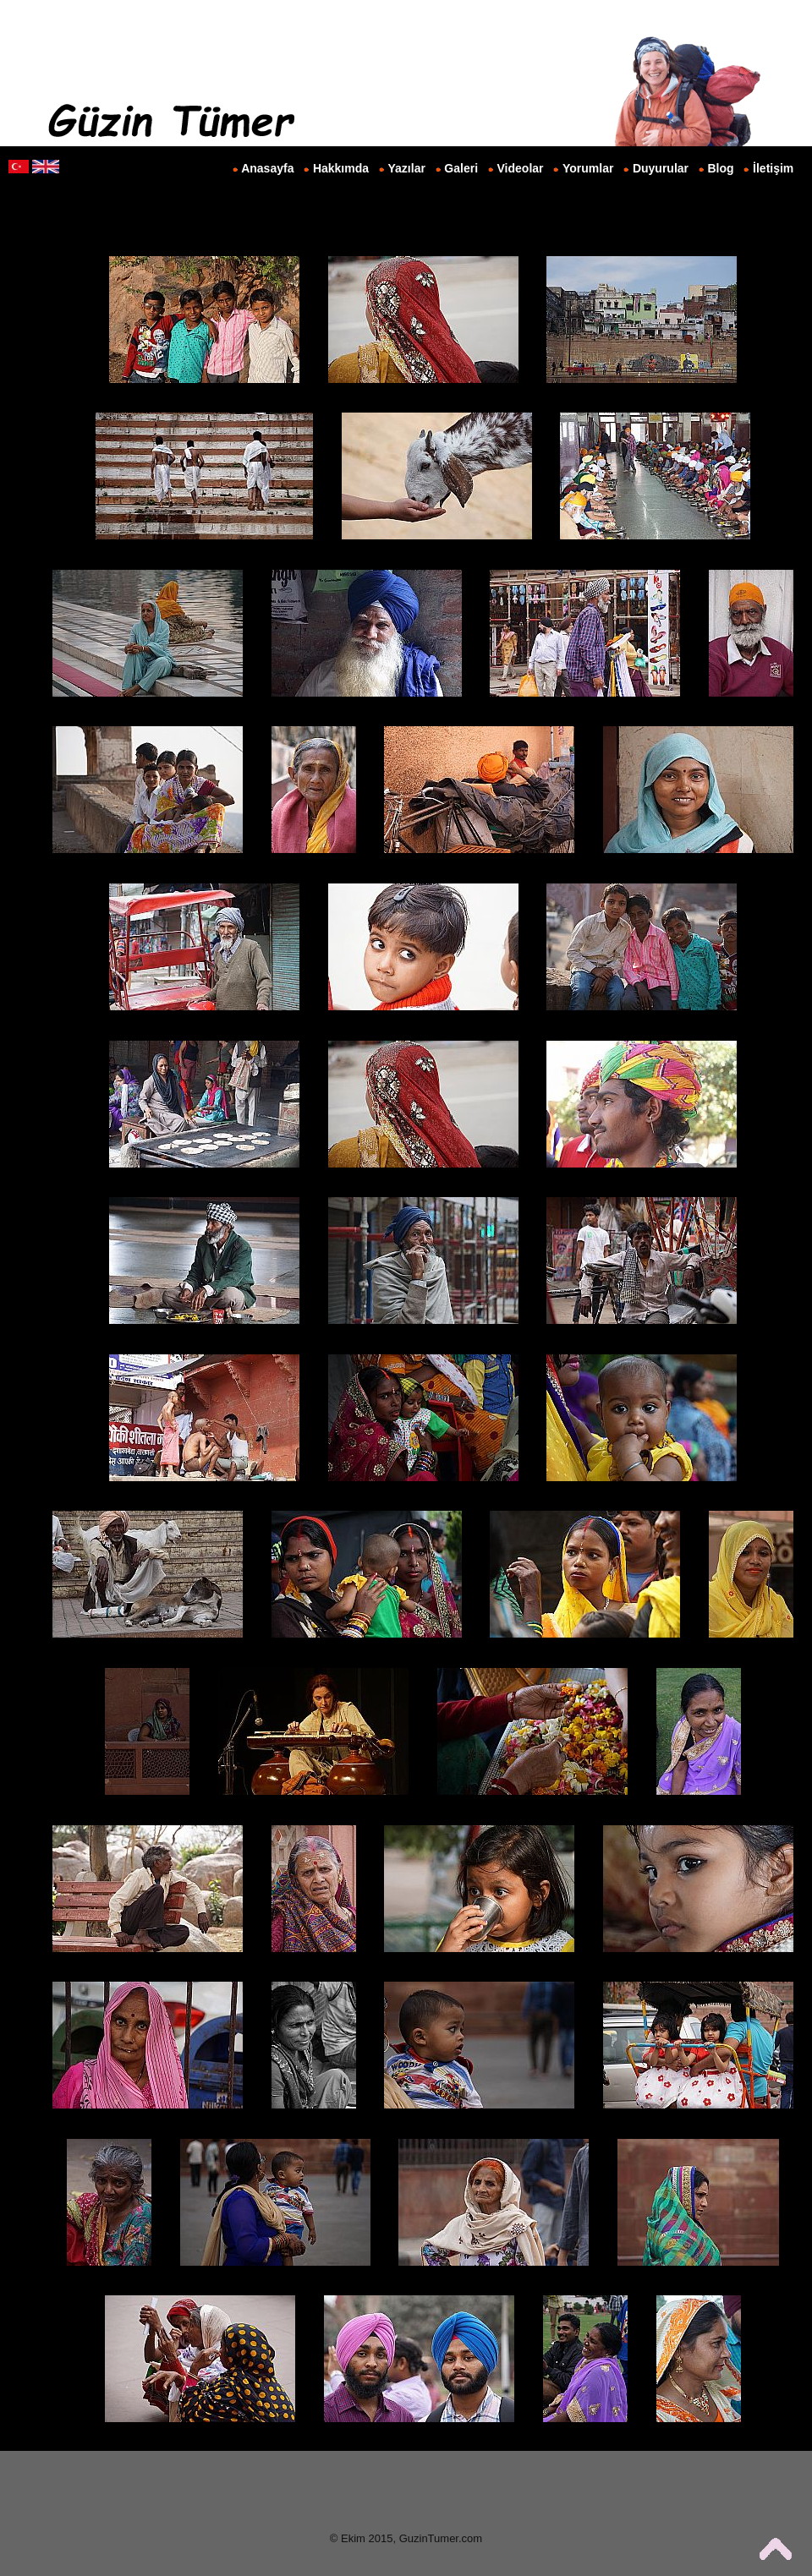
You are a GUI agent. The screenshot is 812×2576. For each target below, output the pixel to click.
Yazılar (406, 168)
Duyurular (661, 168)
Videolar (520, 168)
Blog (721, 168)
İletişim (773, 168)
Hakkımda (341, 168)
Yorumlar (587, 168)
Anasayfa (267, 168)
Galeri (461, 168)
